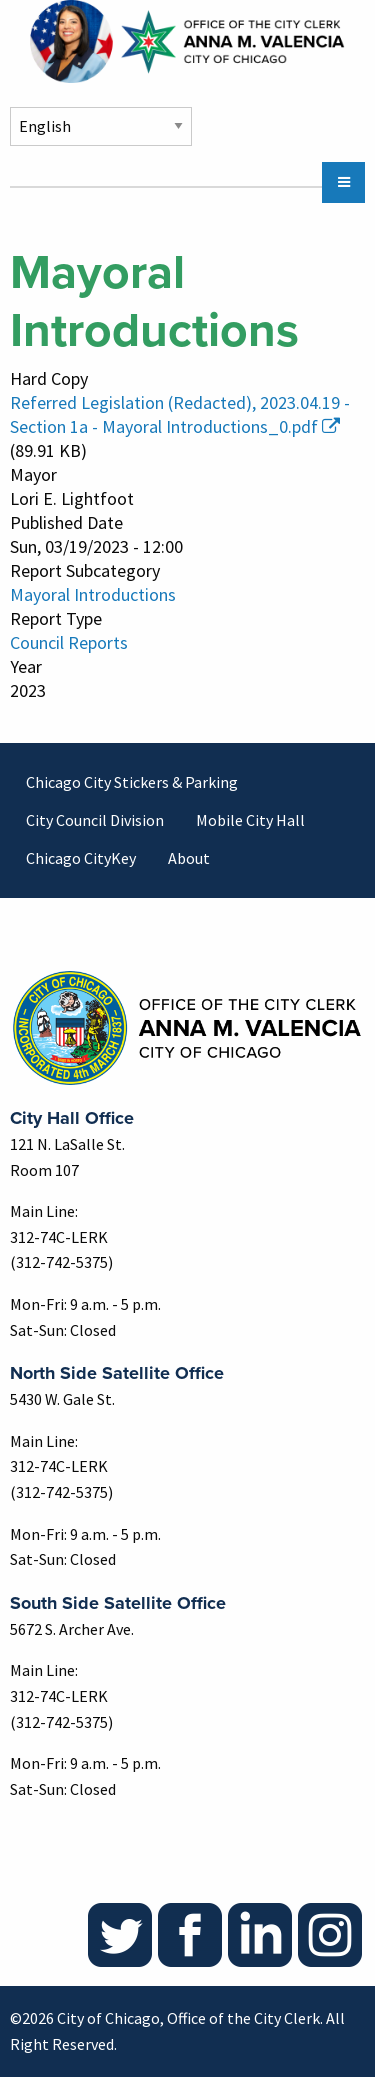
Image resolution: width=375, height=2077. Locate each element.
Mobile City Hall (250, 820)
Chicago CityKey (81, 858)
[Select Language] (101, 126)
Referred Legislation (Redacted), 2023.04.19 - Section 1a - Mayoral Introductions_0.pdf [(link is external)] (180, 414)
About (189, 858)
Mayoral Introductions (93, 594)
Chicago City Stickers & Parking (132, 782)
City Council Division (95, 820)
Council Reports (69, 642)
